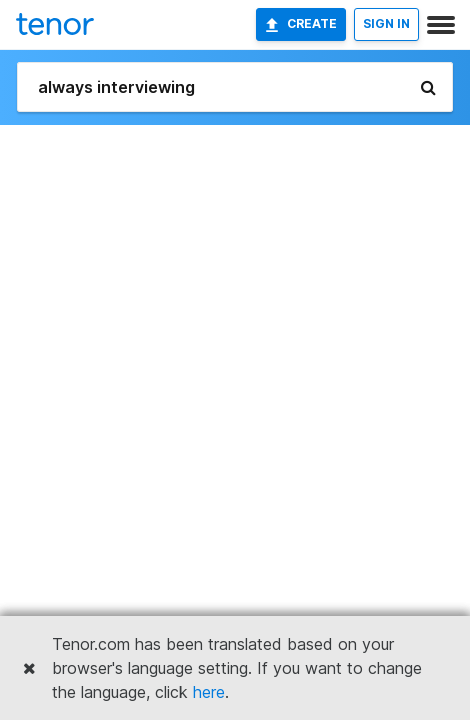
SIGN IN (386, 23)
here (209, 692)
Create (301, 24)
